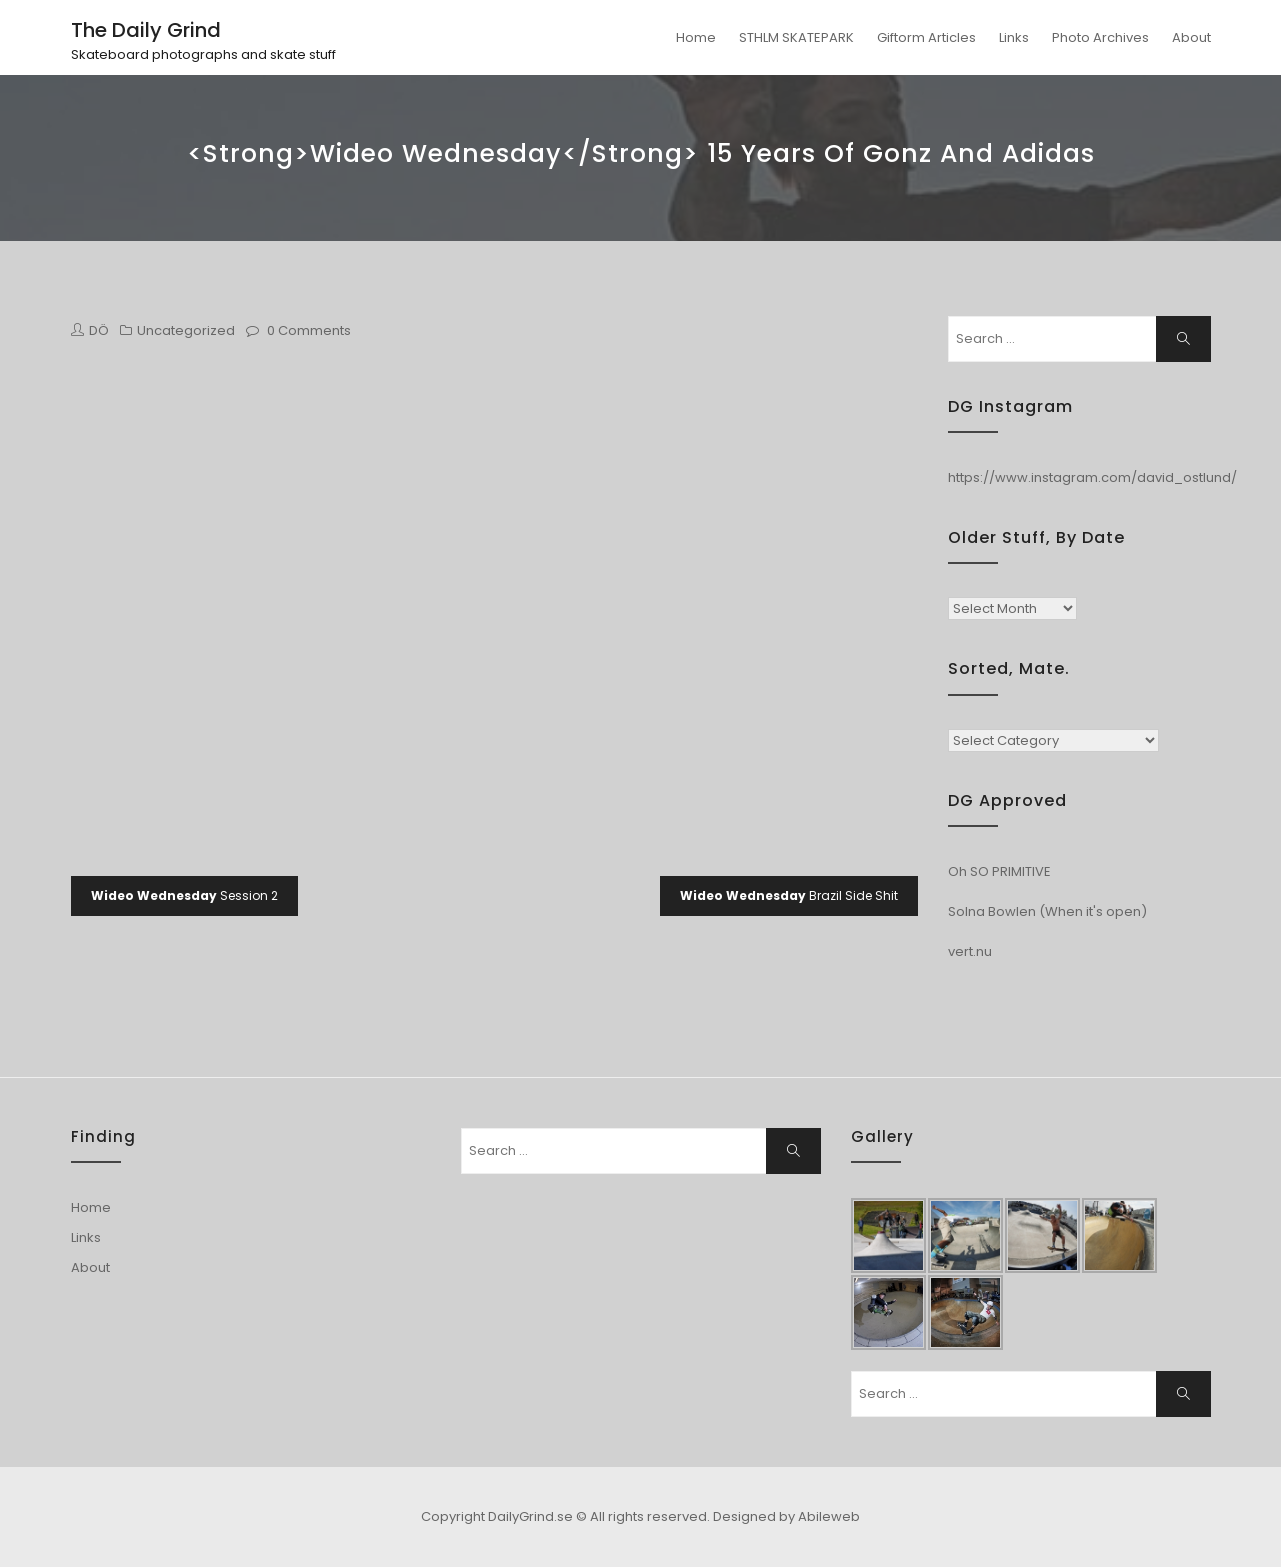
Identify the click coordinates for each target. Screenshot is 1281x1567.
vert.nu (970, 951)
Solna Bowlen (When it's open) (1047, 911)
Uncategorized (186, 330)
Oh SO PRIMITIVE (999, 871)
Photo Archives (1100, 37)
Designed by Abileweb (786, 1516)
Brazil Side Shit (789, 895)
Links (1014, 37)
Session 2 (184, 895)
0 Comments (309, 330)
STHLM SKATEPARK (796, 37)
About (1191, 37)
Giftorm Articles (926, 37)
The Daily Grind (146, 30)
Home (696, 37)
